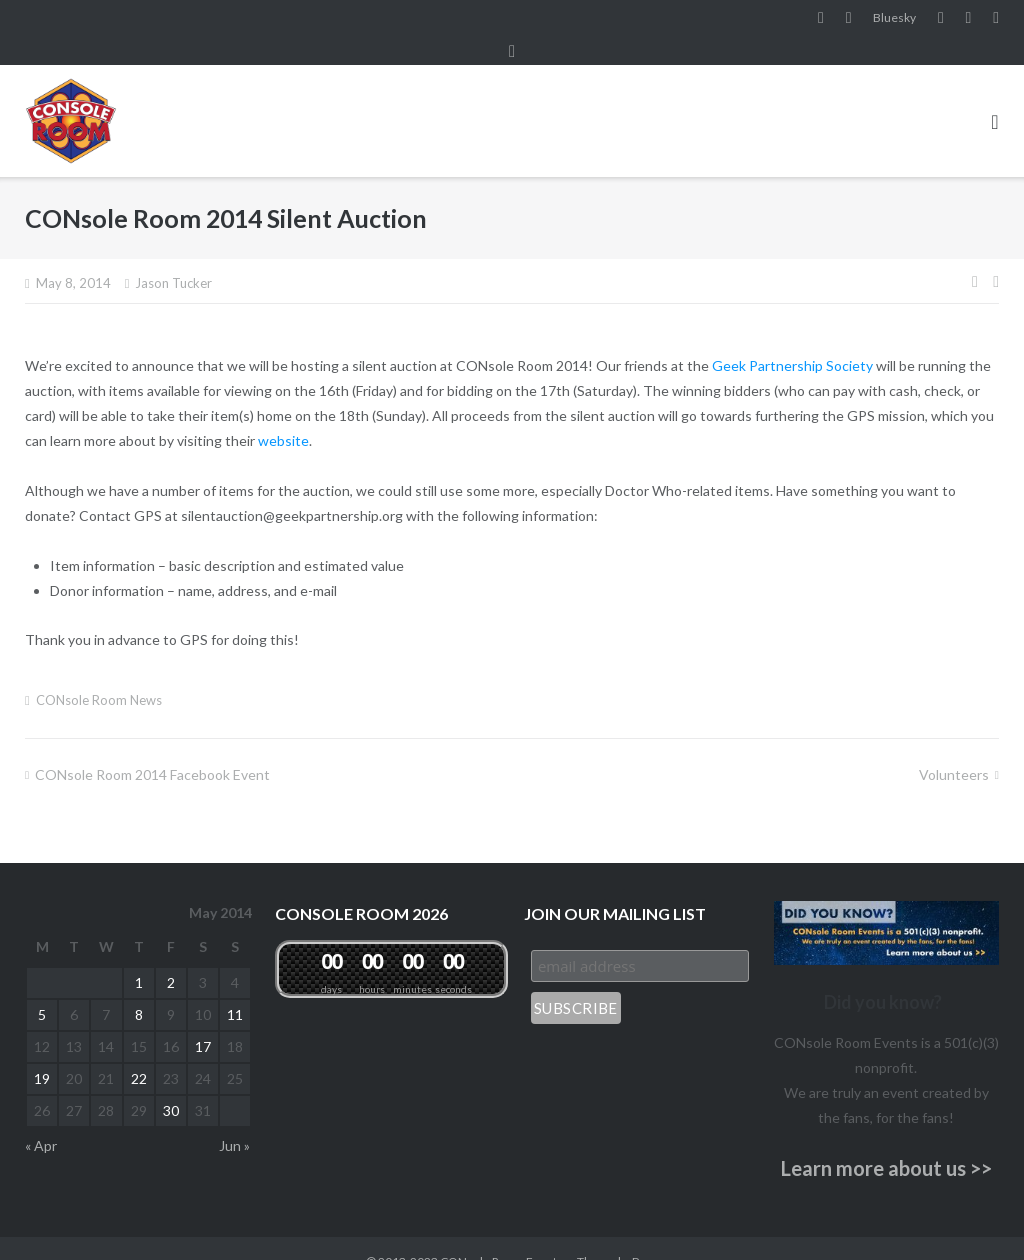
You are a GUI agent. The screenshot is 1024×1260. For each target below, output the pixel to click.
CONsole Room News (99, 674)
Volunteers (954, 748)
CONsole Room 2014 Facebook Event (152, 748)
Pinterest (969, 19)
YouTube (941, 19)
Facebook (821, 19)
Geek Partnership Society (792, 338)
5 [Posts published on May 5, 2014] (42, 987)
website (283, 413)
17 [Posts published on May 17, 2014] (203, 1019)
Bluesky (894, 18)
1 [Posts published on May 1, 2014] (139, 955)
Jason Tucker (173, 257)
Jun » (234, 1118)
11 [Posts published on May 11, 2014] (235, 987)
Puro (645, 1234)
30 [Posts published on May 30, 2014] (171, 1083)
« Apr (41, 1118)
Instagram (849, 19)
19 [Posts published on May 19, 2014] (42, 1051)
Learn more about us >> (886, 1141)
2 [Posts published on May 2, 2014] (171, 955)
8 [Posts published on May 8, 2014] (139, 987)
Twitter (996, 19)
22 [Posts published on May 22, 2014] (139, 1051)
